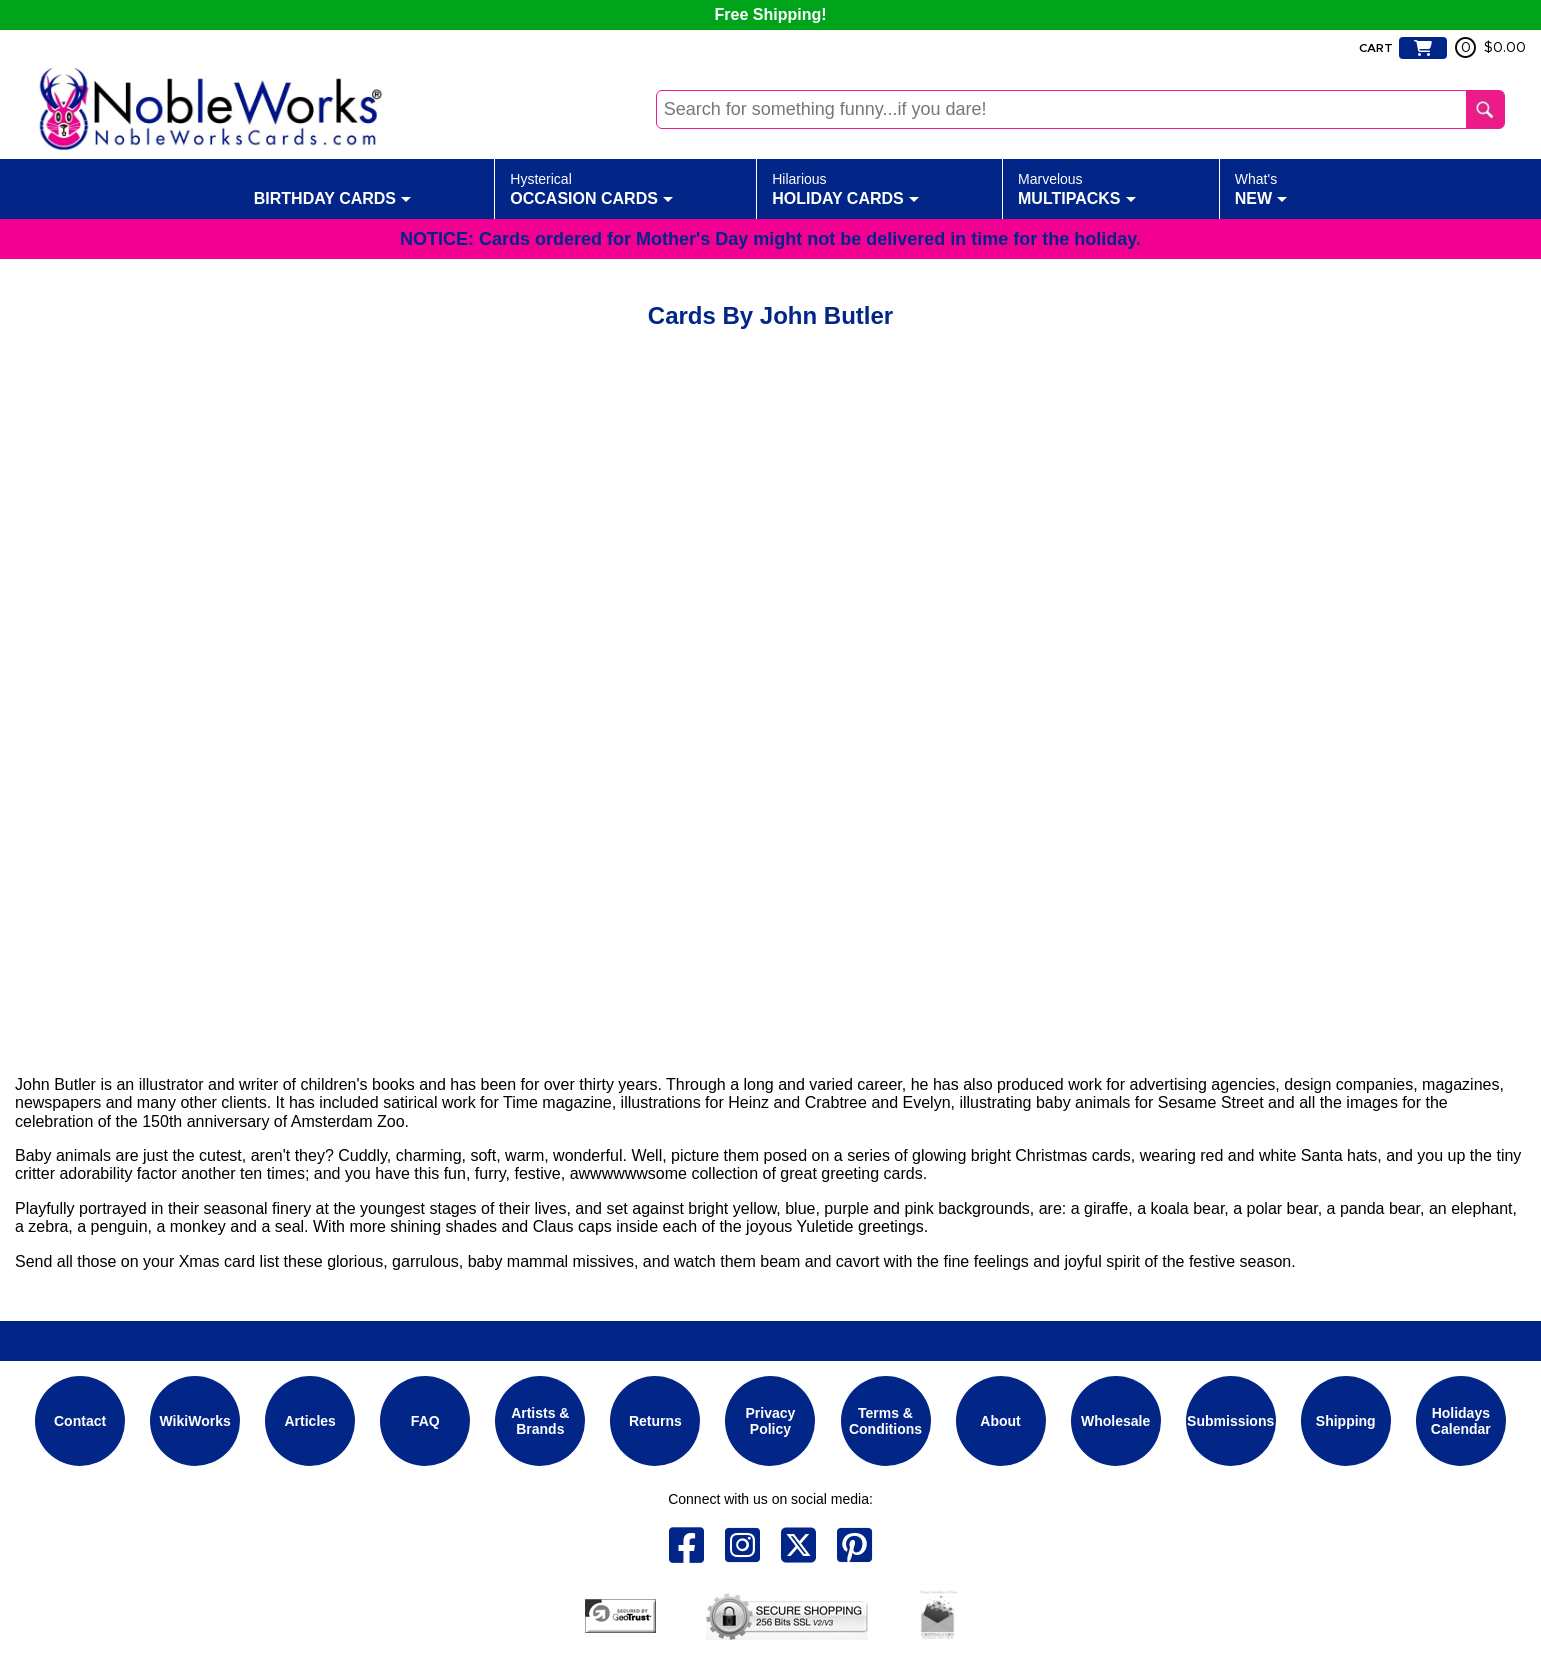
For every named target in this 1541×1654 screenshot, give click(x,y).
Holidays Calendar (1461, 1421)
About (1000, 1421)
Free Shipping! (771, 14)
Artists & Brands (540, 1421)
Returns (655, 1421)
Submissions (1230, 1421)
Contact (80, 1421)
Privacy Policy (771, 1421)
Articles (310, 1421)
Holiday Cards (845, 188)
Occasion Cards (591, 188)
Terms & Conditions (885, 1421)
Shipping (1346, 1421)
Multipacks (1077, 188)
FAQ (425, 1421)
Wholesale (1115, 1421)
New (1261, 188)
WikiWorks (195, 1421)
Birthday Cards (332, 188)
